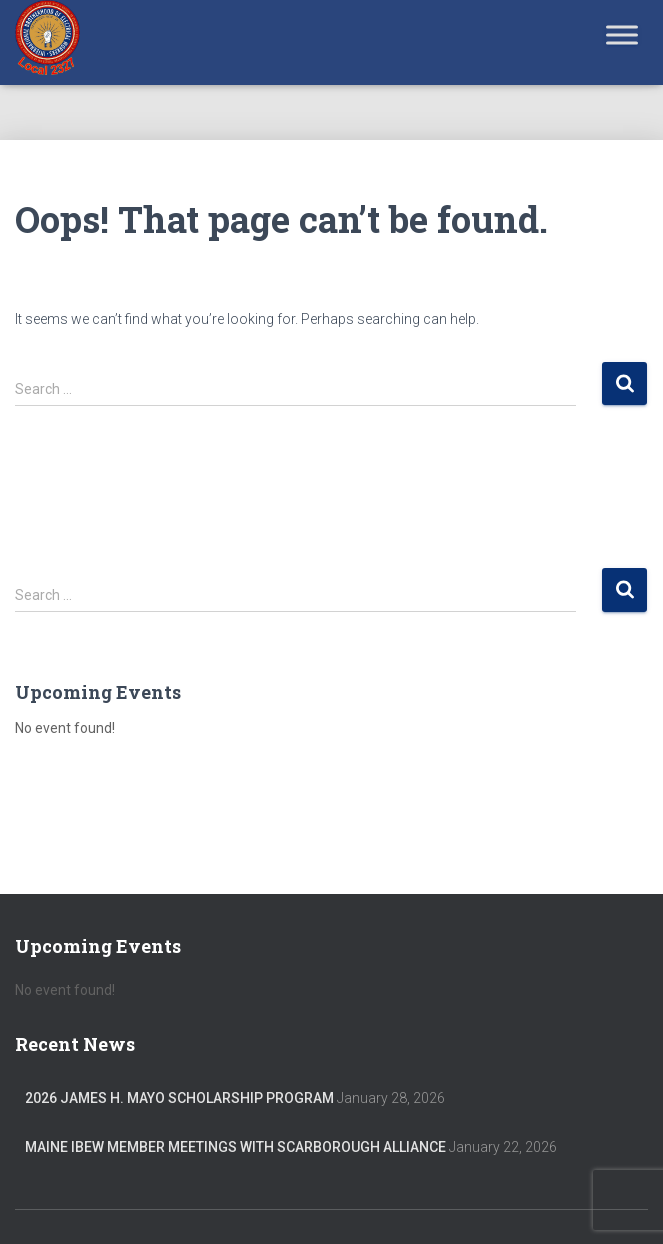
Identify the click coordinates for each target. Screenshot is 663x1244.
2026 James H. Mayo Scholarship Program (179, 1098)
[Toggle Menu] (622, 34)
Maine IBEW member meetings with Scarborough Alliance (235, 1147)
